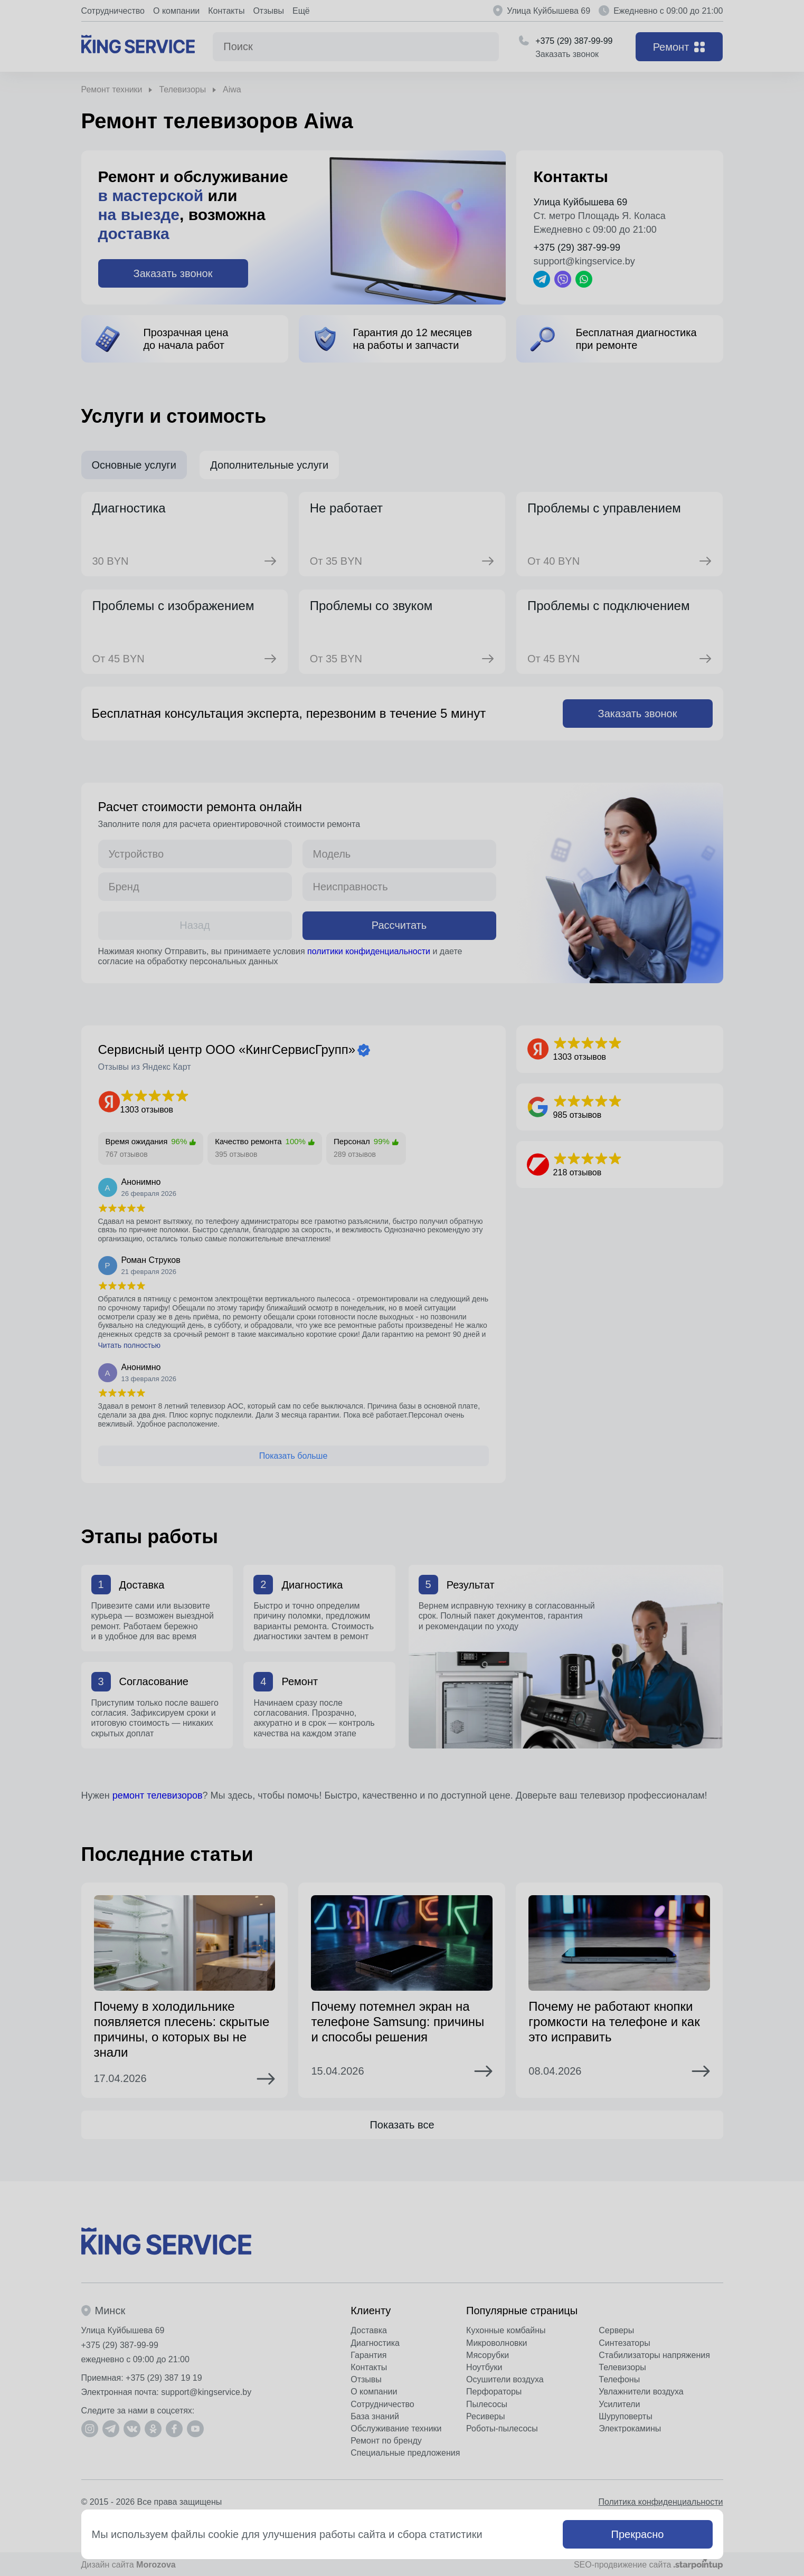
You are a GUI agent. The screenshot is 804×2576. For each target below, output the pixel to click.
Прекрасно (637, 2534)
